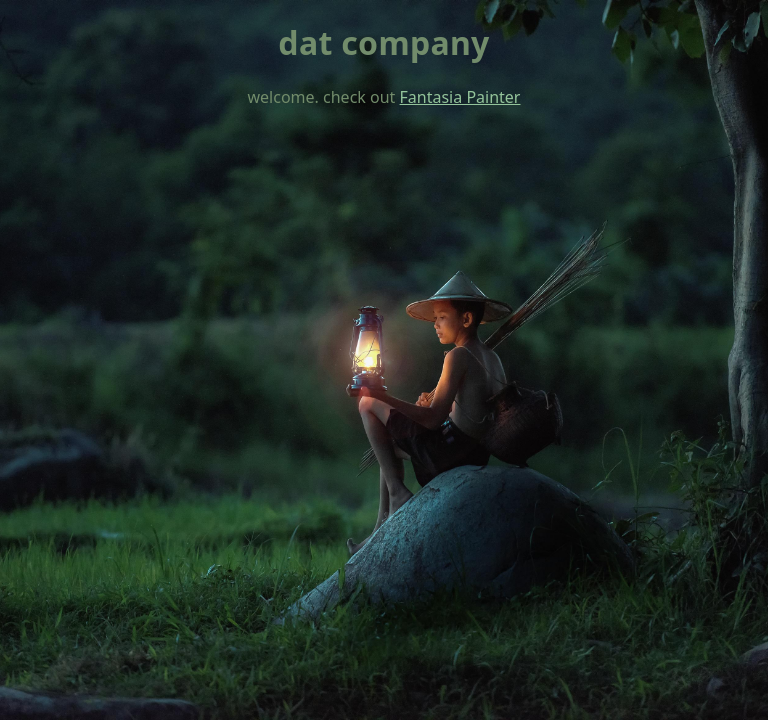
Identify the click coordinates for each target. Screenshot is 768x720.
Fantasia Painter (460, 97)
